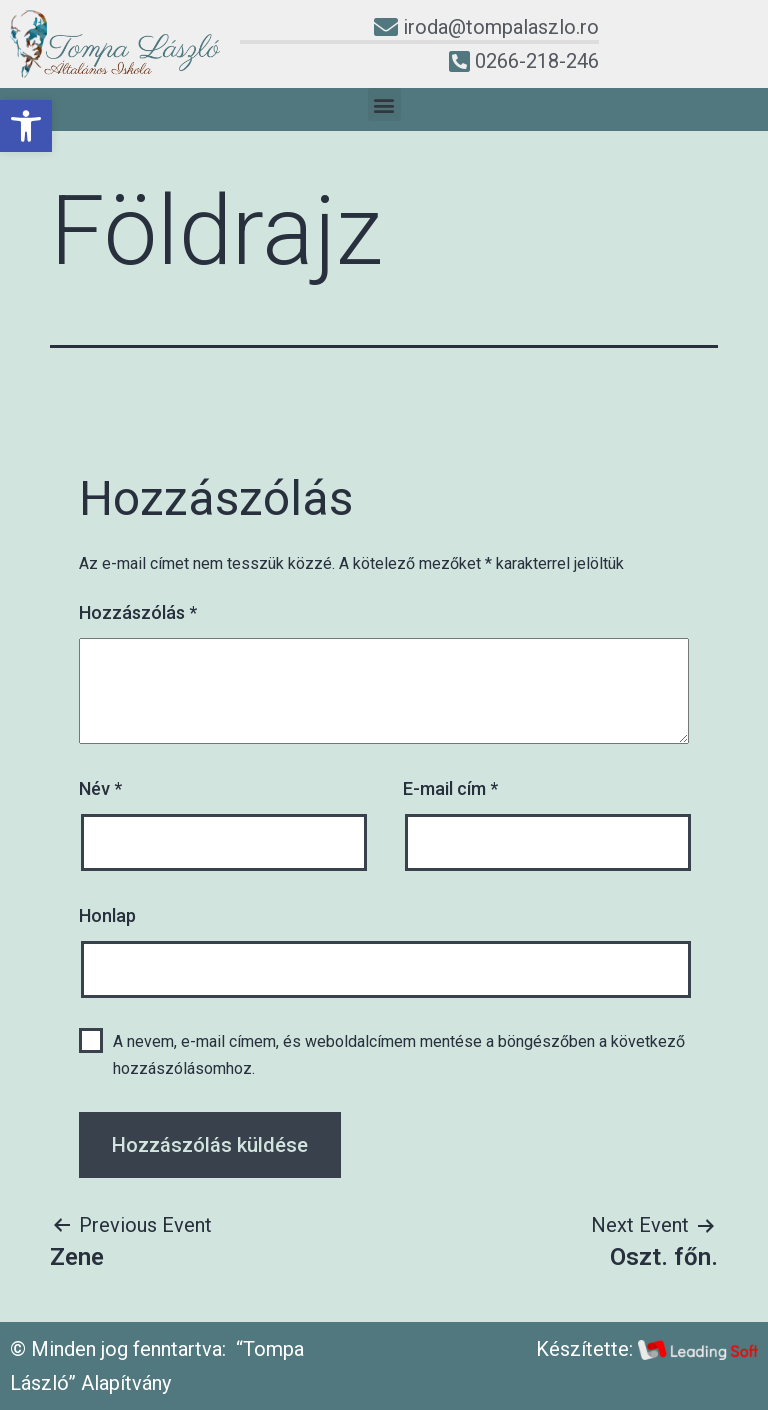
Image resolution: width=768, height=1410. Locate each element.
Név (100, 788)
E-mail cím (450, 788)
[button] (26, 126)
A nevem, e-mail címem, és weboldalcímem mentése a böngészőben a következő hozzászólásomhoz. (399, 1055)
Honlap (107, 915)
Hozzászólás (138, 612)
